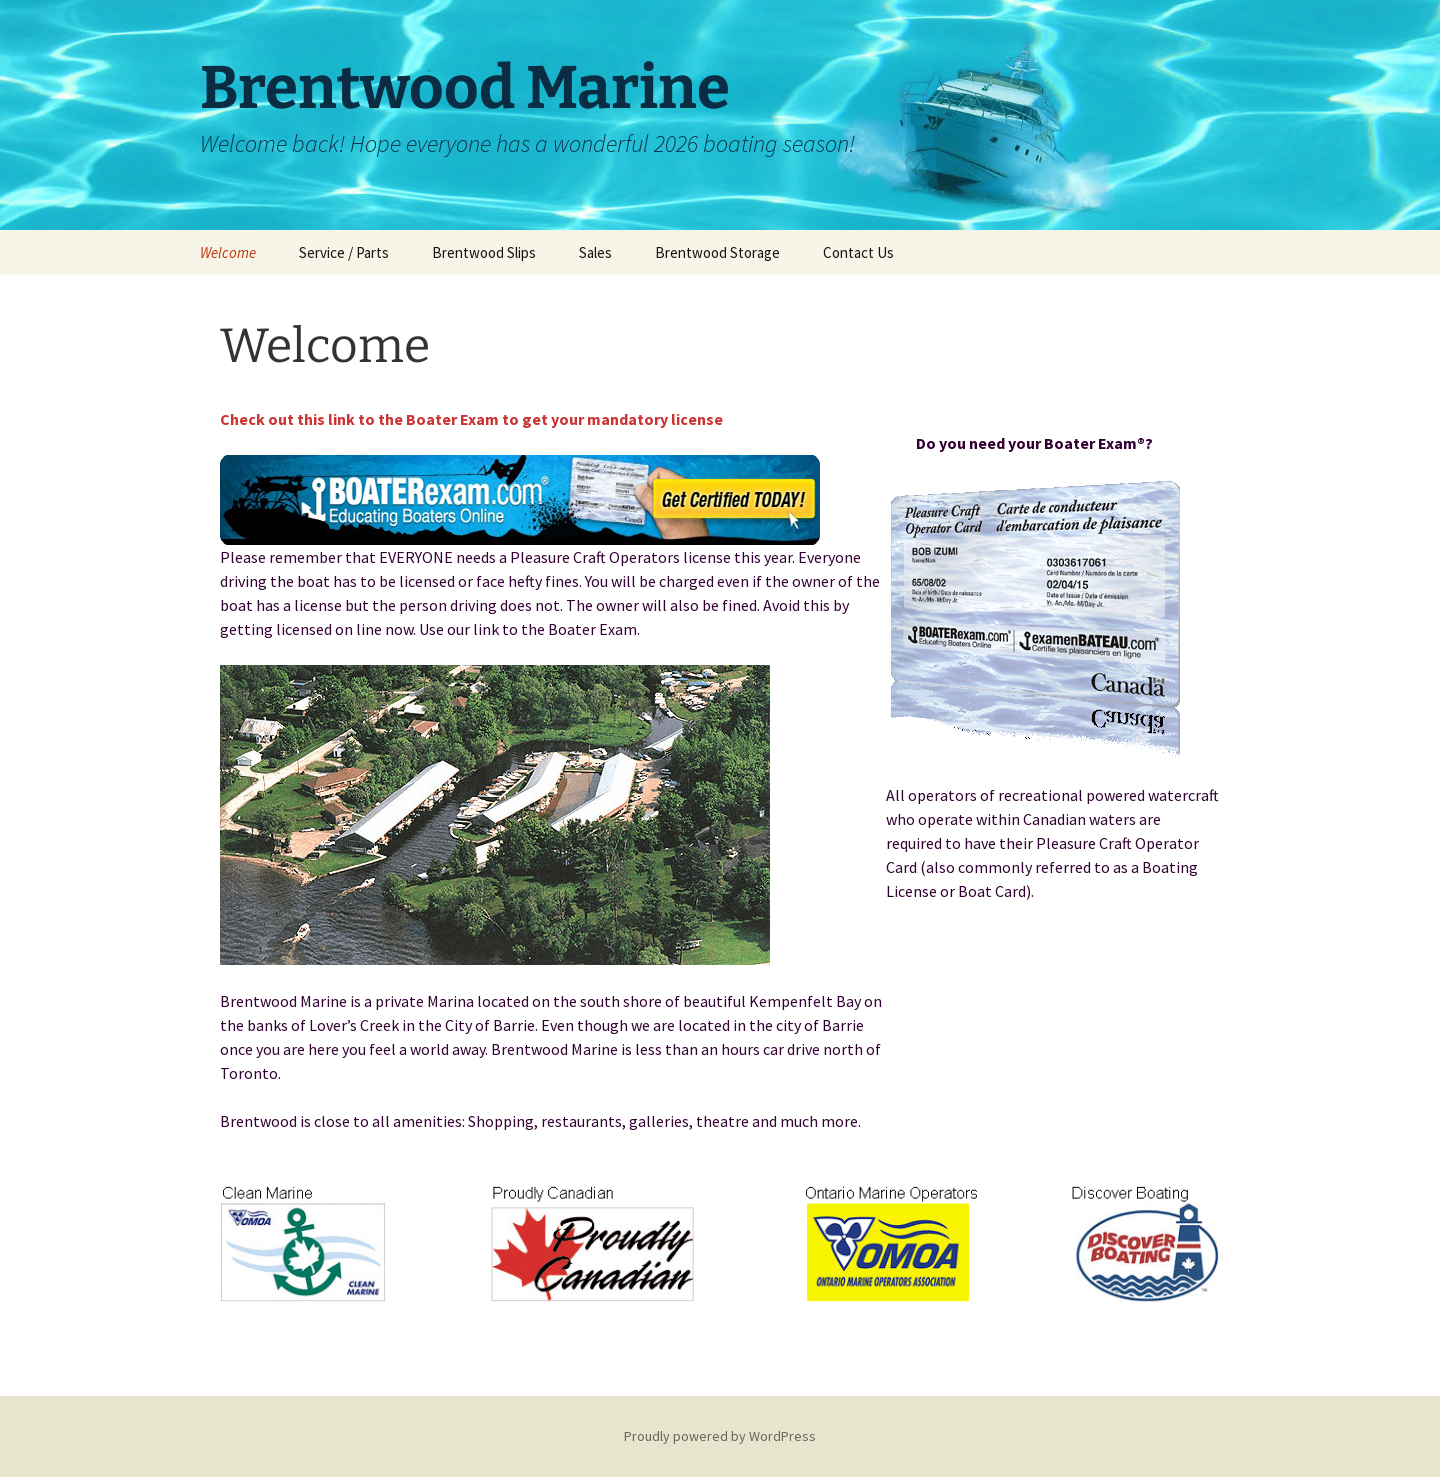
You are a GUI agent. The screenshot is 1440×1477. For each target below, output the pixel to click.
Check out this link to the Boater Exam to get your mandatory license (471, 419)
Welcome (228, 252)
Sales (595, 252)
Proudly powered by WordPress (720, 1436)
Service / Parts (344, 252)
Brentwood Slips (484, 252)
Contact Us (858, 252)
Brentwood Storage (717, 252)
